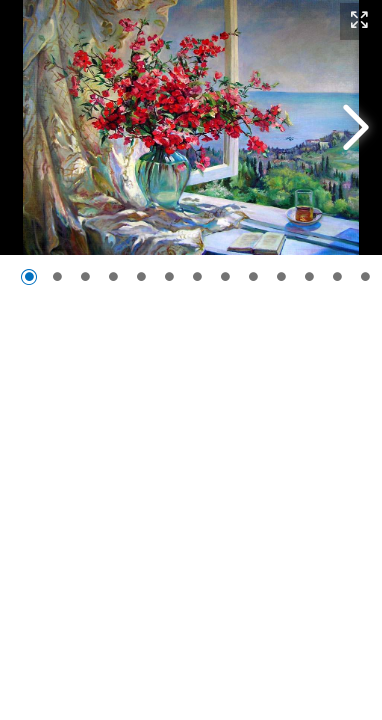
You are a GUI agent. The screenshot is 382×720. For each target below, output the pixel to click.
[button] (359, 21)
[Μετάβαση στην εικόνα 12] (337, 277)
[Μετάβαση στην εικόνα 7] (197, 277)
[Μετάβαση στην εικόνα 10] (281, 277)
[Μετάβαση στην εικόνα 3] (85, 277)
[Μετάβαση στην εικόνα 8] (225, 277)
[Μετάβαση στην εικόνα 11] (309, 277)
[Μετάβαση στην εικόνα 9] (253, 277)
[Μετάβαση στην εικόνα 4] (113, 277)
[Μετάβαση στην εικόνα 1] (29, 277)
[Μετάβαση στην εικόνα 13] (365, 277)
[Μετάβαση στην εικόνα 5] (141, 277)
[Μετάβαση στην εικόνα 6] (169, 277)
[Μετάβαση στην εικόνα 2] (57, 277)
